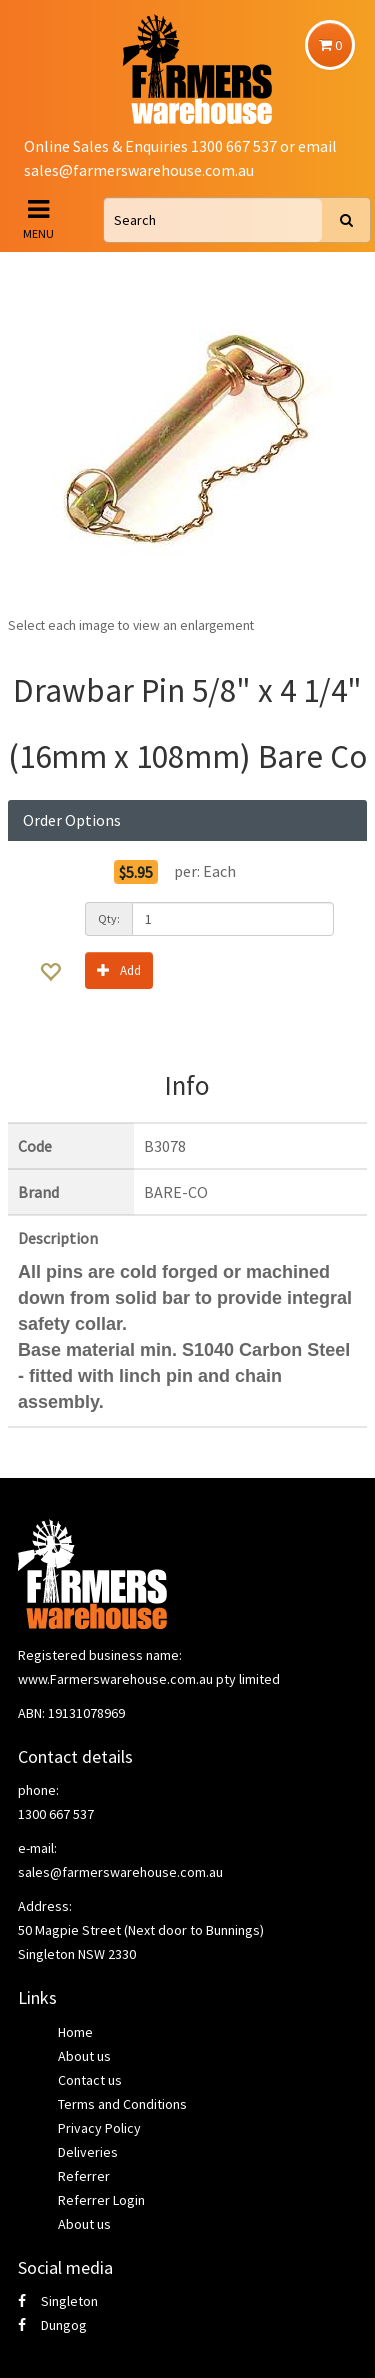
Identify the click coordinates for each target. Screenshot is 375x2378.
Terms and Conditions (122, 2104)
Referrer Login (101, 2200)
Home (75, 2032)
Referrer (84, 2176)
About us (84, 2056)
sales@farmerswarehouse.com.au (139, 170)
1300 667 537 (56, 1814)
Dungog (52, 2325)
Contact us (90, 2080)
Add (119, 969)
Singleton (58, 2301)
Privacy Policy (99, 2128)
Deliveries (88, 2152)
